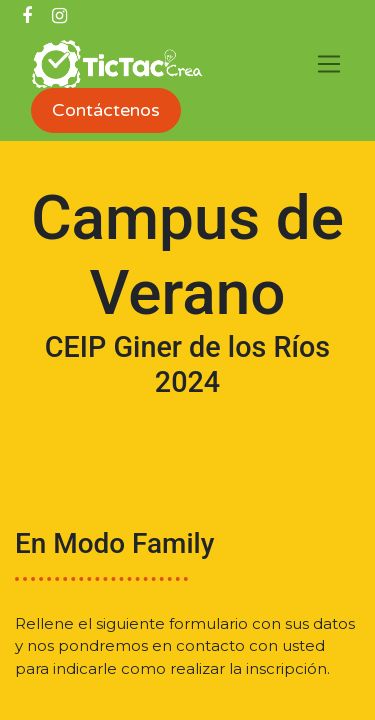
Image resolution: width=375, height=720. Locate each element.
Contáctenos (106, 110)
